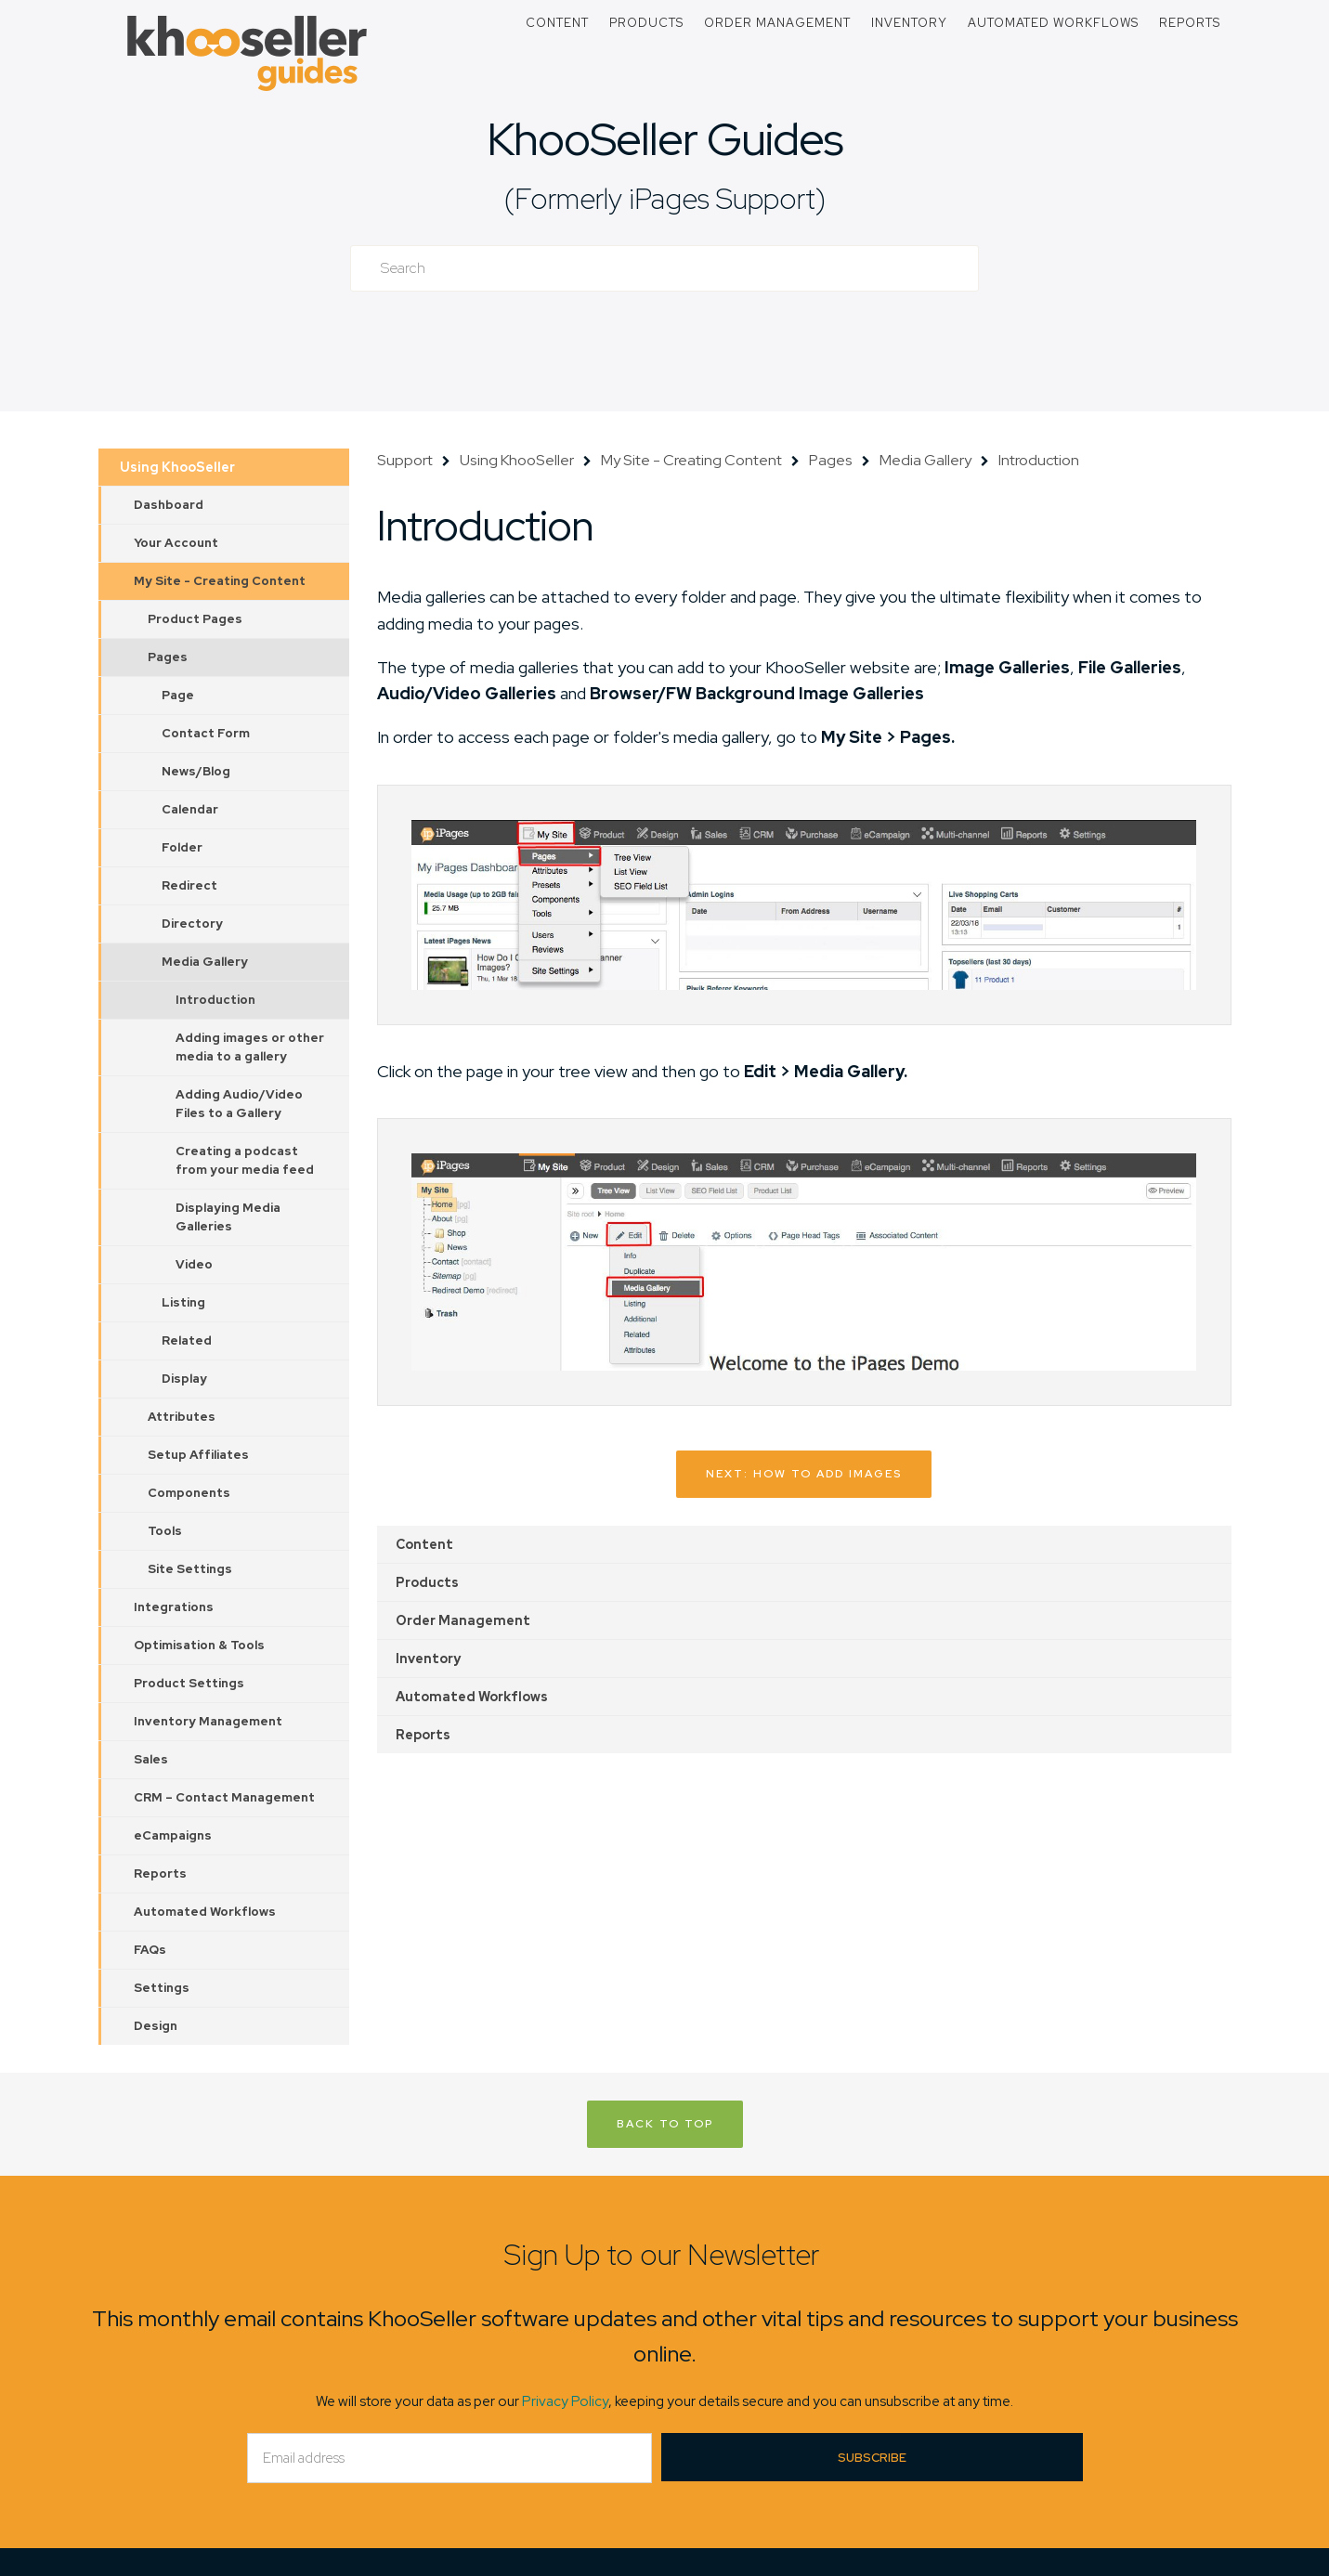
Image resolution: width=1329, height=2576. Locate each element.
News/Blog (196, 771)
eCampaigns (173, 1835)
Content (557, 23)
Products (646, 23)
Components (189, 1493)
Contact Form (206, 733)
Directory (192, 923)
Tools (165, 1531)
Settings (161, 1988)
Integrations (174, 1607)
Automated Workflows (1053, 23)
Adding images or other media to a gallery (250, 1047)
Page (178, 695)
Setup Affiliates (198, 1455)
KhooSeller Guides (665, 139)
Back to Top (665, 2123)
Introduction (215, 1000)
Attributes (181, 1417)
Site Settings (190, 1569)
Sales (151, 1759)
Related (187, 1340)
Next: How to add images (804, 1473)
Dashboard (168, 505)
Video (194, 1264)
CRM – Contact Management (224, 1797)
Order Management (777, 23)
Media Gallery (205, 961)
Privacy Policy (565, 2401)
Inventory (909, 23)
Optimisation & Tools (199, 1645)
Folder (182, 847)
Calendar (190, 809)
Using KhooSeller (177, 467)
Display (184, 1378)
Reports (1189, 23)
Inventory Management (208, 1721)
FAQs (150, 1950)
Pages (168, 657)
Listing (183, 1302)
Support (405, 460)
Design (155, 2026)
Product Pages (195, 619)
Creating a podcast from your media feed (245, 1160)
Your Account (176, 543)
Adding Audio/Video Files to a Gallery (239, 1103)
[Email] (449, 2458)
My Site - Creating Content (220, 581)
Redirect (189, 885)
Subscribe (872, 2457)
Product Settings (189, 1683)
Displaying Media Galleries (228, 1217)
